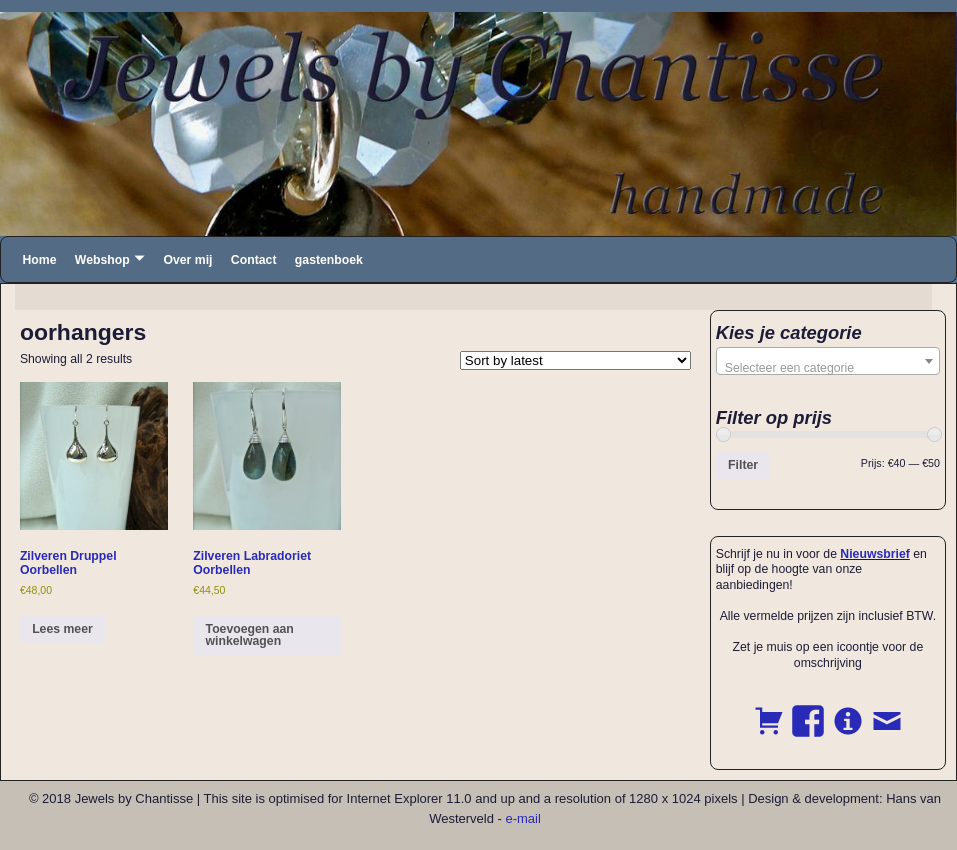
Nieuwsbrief (874, 554)
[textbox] (828, 368)
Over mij (187, 260)
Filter (743, 465)
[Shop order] (575, 360)
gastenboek (329, 260)
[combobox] (828, 361)
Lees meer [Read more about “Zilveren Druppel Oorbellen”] (62, 629)
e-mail (522, 818)
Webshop (102, 260)
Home (39, 260)
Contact (254, 260)
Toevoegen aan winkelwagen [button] (250, 635)
